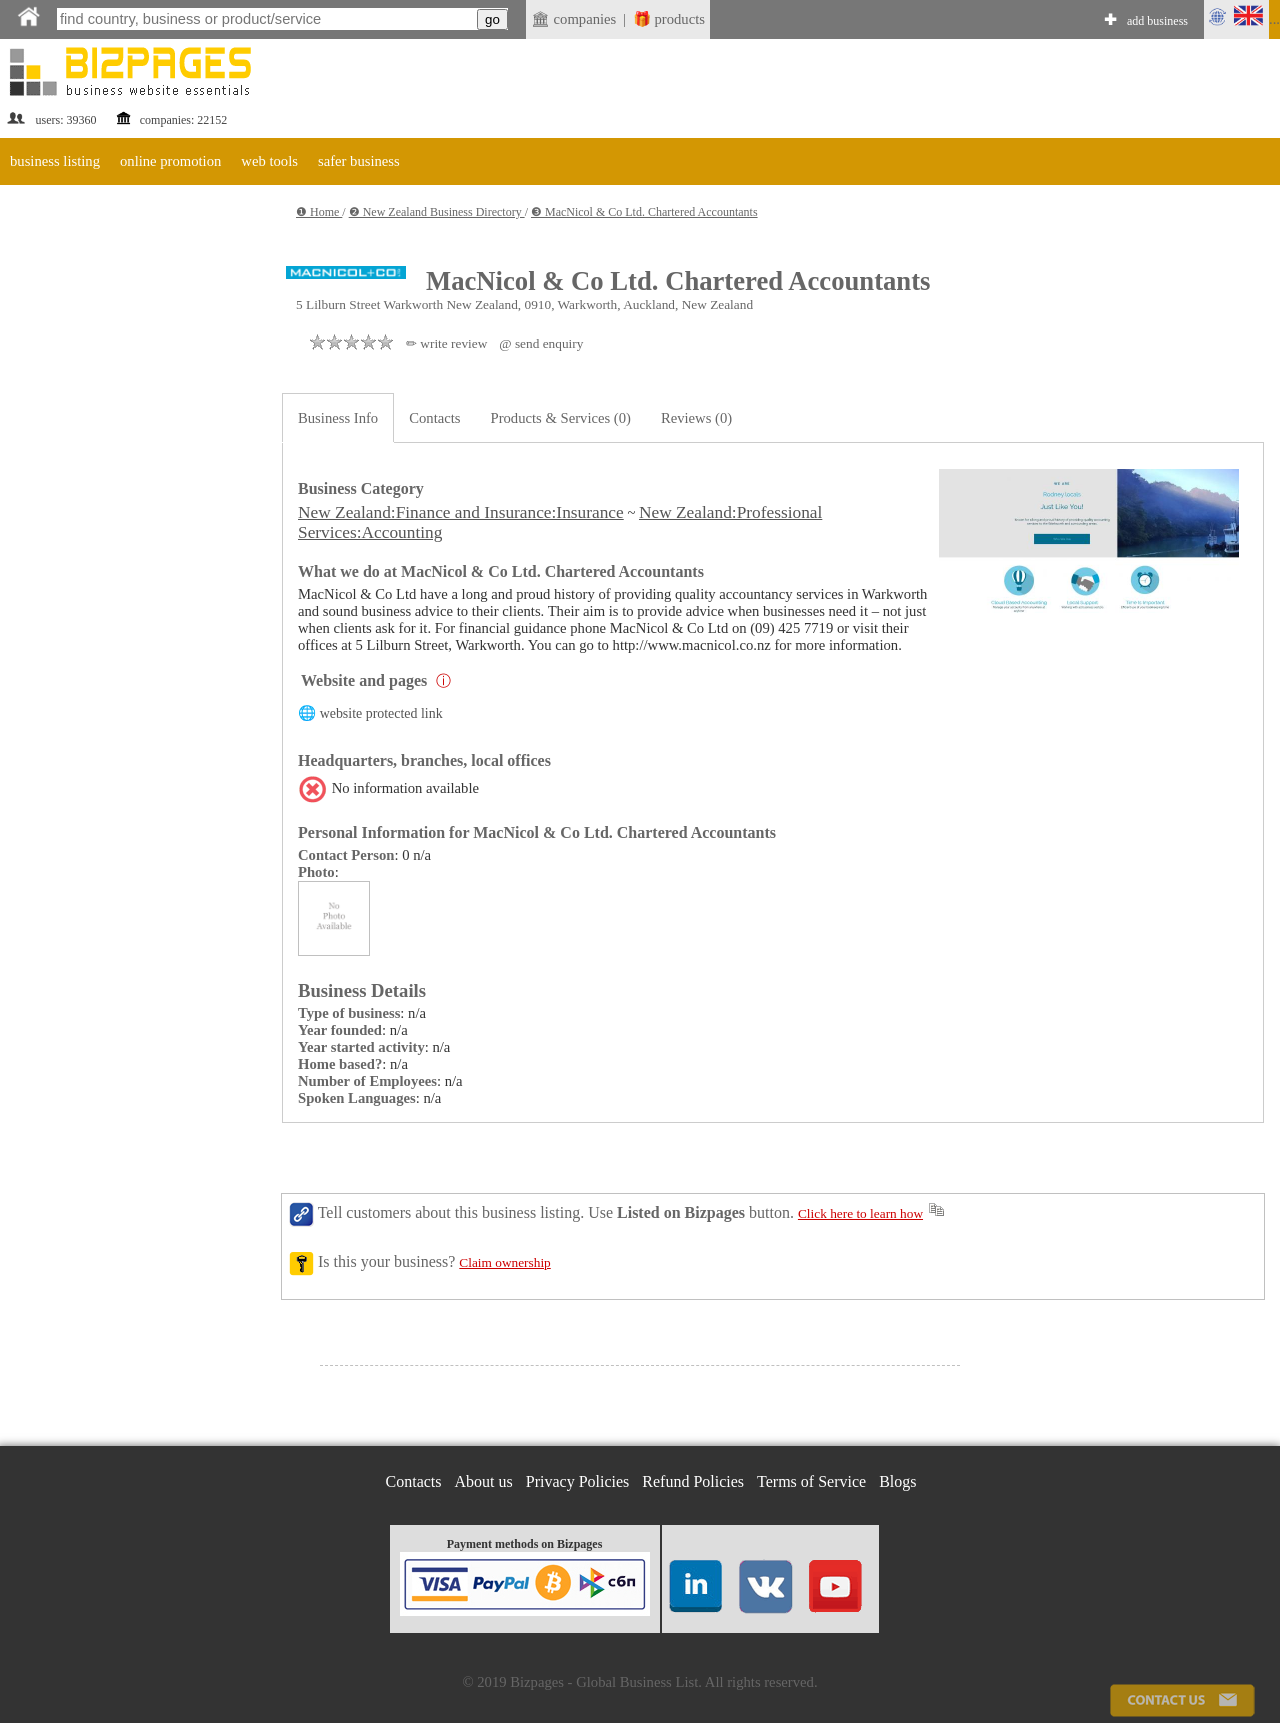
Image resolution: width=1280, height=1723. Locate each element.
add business (1157, 21)
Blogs (897, 1481)
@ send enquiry (541, 343)
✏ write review (446, 343)
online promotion (170, 161)
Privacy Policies (578, 1481)
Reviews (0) (696, 418)
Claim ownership (504, 1262)
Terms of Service (811, 1481)
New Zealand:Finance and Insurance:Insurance (461, 512)
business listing (55, 161)
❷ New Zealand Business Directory (437, 212)
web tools (269, 161)
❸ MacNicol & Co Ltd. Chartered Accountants (644, 212)
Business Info (338, 418)
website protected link (381, 713)
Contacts (434, 418)
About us (484, 1481)
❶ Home (319, 212)
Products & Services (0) (561, 418)
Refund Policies (693, 1481)
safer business (359, 161)
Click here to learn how (860, 1213)
